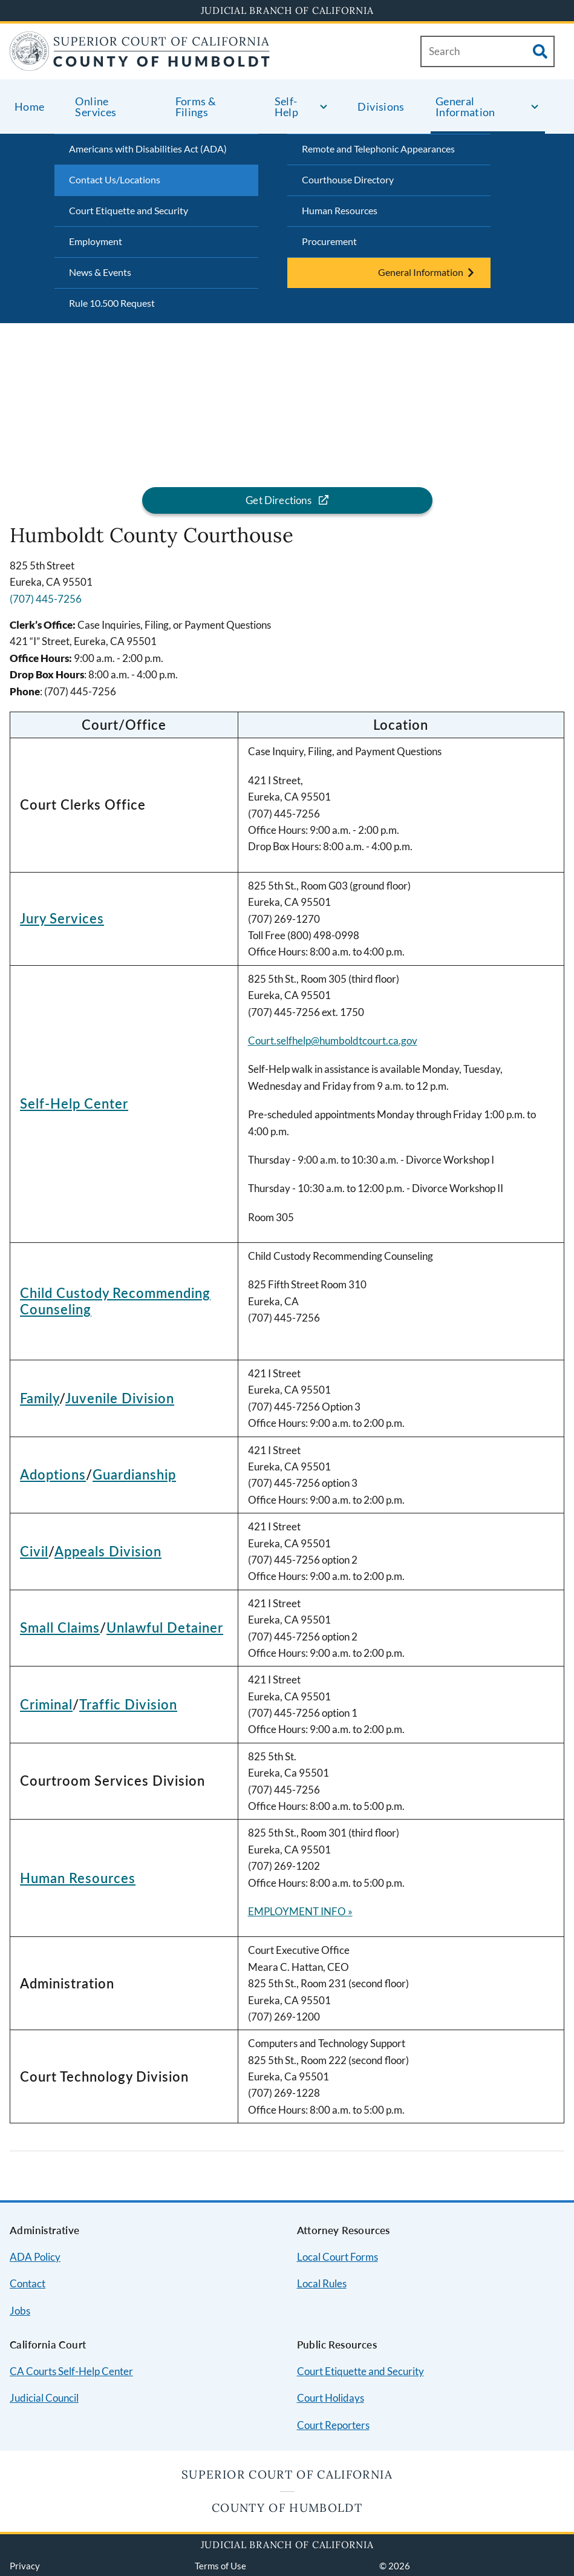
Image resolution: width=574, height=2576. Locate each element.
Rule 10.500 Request (112, 303)
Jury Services (62, 918)
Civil (34, 1551)
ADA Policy (35, 2256)
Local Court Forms (337, 2256)
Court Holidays (330, 2397)
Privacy (25, 2565)
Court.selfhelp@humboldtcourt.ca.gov (332, 1040)
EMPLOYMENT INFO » (300, 1911)
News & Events (100, 272)
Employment (95, 241)
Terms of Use (220, 2565)
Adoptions (53, 1474)
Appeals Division (107, 1551)
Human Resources (339, 210)
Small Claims (60, 1627)
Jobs (20, 2310)
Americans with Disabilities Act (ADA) (148, 148)
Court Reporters (333, 2425)
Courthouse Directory (348, 179)
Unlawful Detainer (164, 1627)
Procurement (329, 241)
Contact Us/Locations (114, 179)
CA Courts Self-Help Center (71, 2371)
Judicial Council (44, 2397)
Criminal (46, 1704)
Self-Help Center (74, 1103)
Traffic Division (128, 1704)
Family (39, 1398)
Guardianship (134, 1474)
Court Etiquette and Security (128, 210)
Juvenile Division (119, 1398)
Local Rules (322, 2283)
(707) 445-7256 (46, 598)
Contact (27, 2283)
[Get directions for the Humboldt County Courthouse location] (287, 500)
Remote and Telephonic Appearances (378, 148)
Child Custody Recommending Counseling (115, 1301)
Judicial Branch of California (287, 10)
